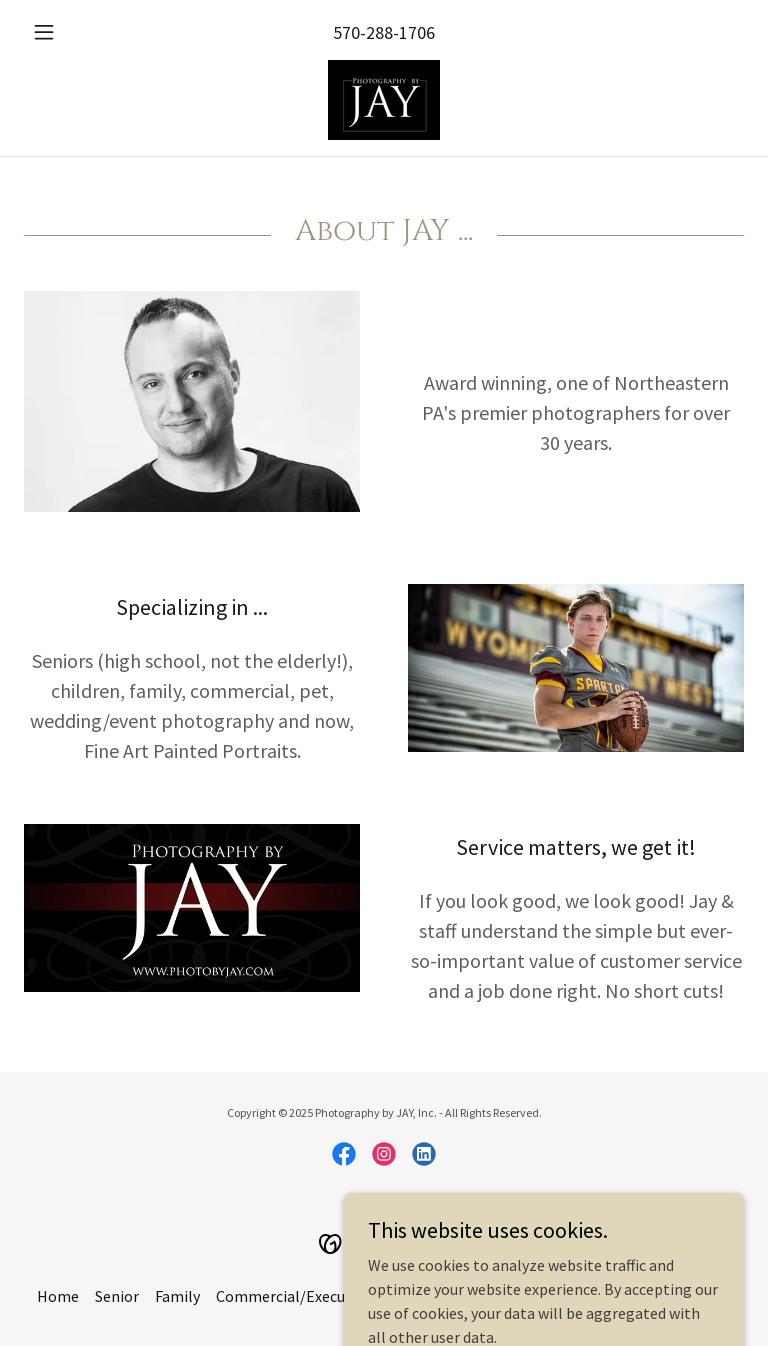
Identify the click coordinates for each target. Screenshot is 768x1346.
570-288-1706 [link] (384, 32)
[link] (384, 100)
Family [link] (177, 1296)
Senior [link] (117, 1296)
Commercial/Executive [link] (293, 1296)
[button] (78, 32)
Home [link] (58, 1296)
